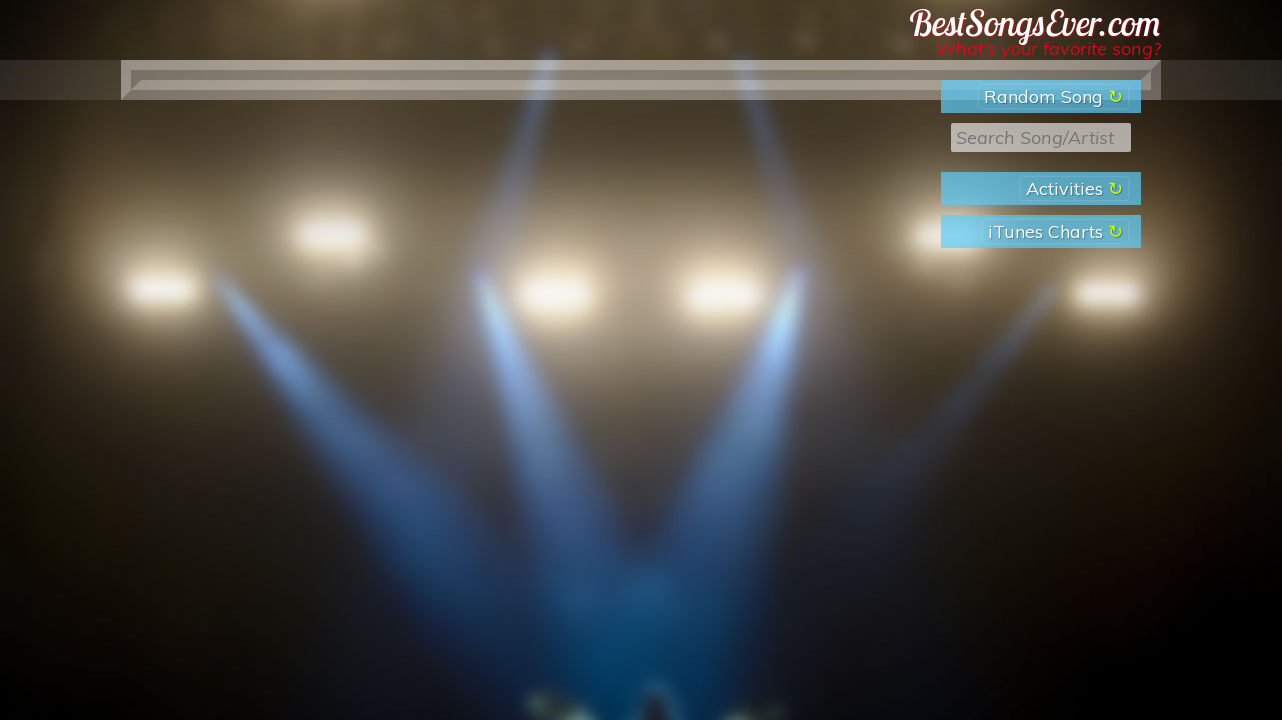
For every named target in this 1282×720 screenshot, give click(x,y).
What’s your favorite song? (1048, 48)
